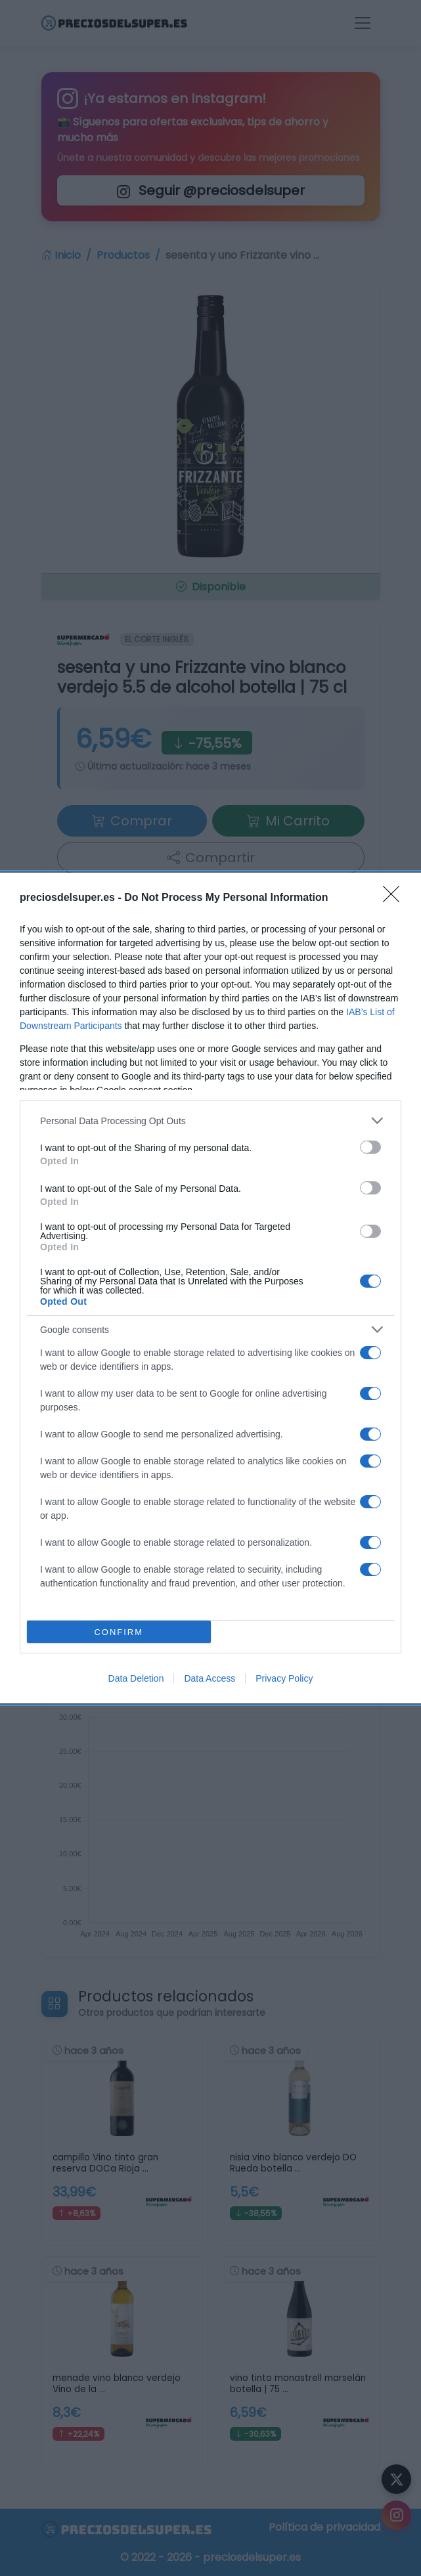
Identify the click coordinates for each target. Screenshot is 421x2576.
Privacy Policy (284, 1678)
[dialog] (210, 1288)
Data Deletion (136, 1678)
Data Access (209, 1678)
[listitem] (210, 1120)
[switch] (370, 1147)
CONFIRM (118, 1632)
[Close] (395, 898)
